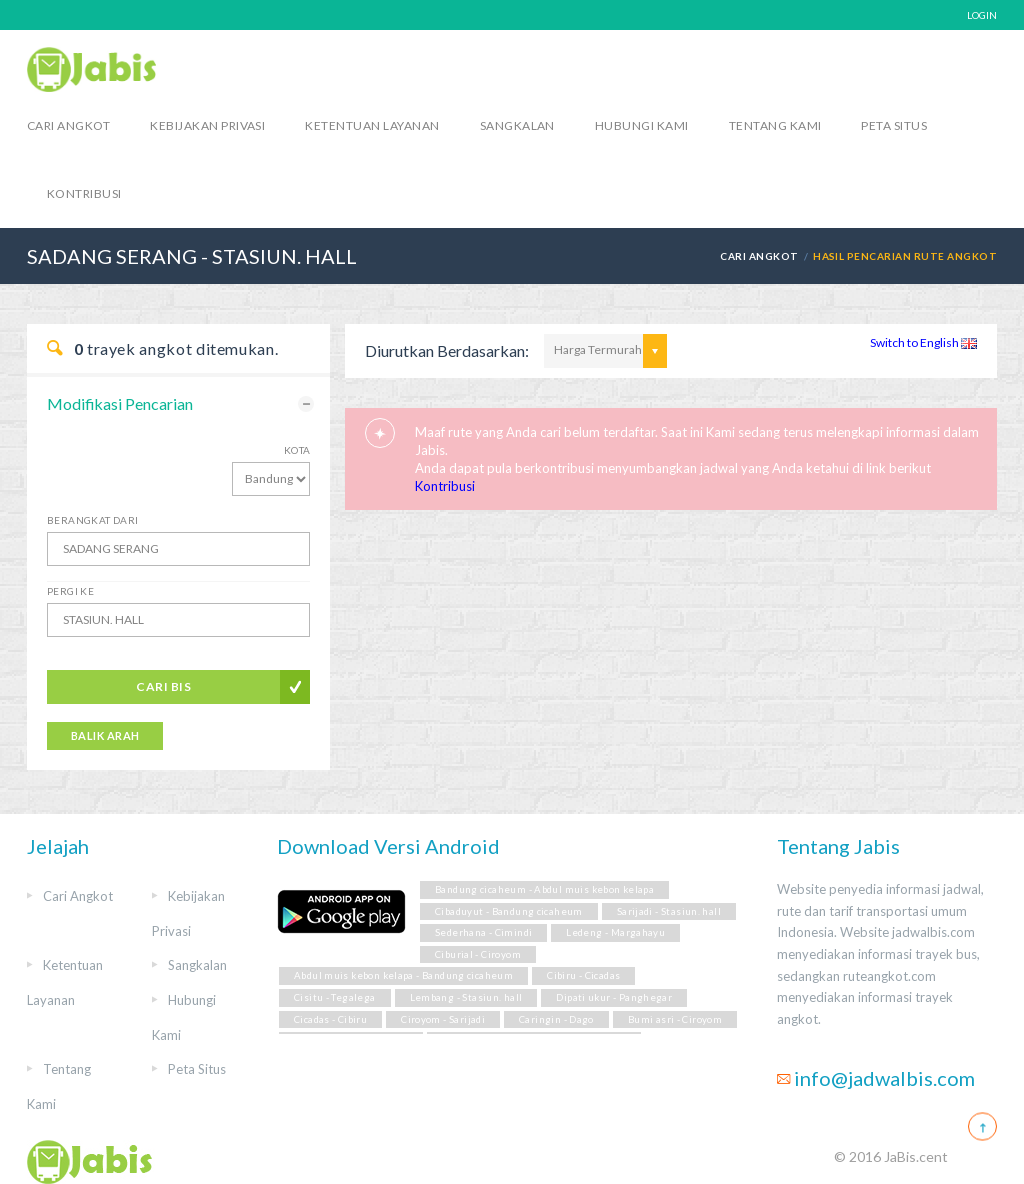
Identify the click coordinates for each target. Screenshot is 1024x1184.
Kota (297, 450)
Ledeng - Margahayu (615, 932)
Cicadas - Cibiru (330, 1019)
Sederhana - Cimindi (483, 932)
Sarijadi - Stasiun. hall (669, 911)
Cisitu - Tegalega (335, 997)
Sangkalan (517, 125)
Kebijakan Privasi (207, 125)
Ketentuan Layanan (372, 125)
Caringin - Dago (556, 1019)
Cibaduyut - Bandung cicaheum (509, 911)
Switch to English (923, 342)
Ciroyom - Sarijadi (443, 1019)
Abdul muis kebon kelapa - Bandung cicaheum (403, 975)
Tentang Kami (775, 125)
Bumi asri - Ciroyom (675, 1019)
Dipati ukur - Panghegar (614, 997)
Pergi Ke (70, 591)
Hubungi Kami (642, 125)
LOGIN (982, 15)
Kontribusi (84, 193)
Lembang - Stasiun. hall (466, 997)
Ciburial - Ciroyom (478, 954)
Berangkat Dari (93, 520)
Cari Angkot (68, 125)
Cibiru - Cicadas (583, 975)
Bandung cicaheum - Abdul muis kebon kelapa (544, 889)
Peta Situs (894, 125)
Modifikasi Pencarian (120, 403)
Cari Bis (163, 686)
